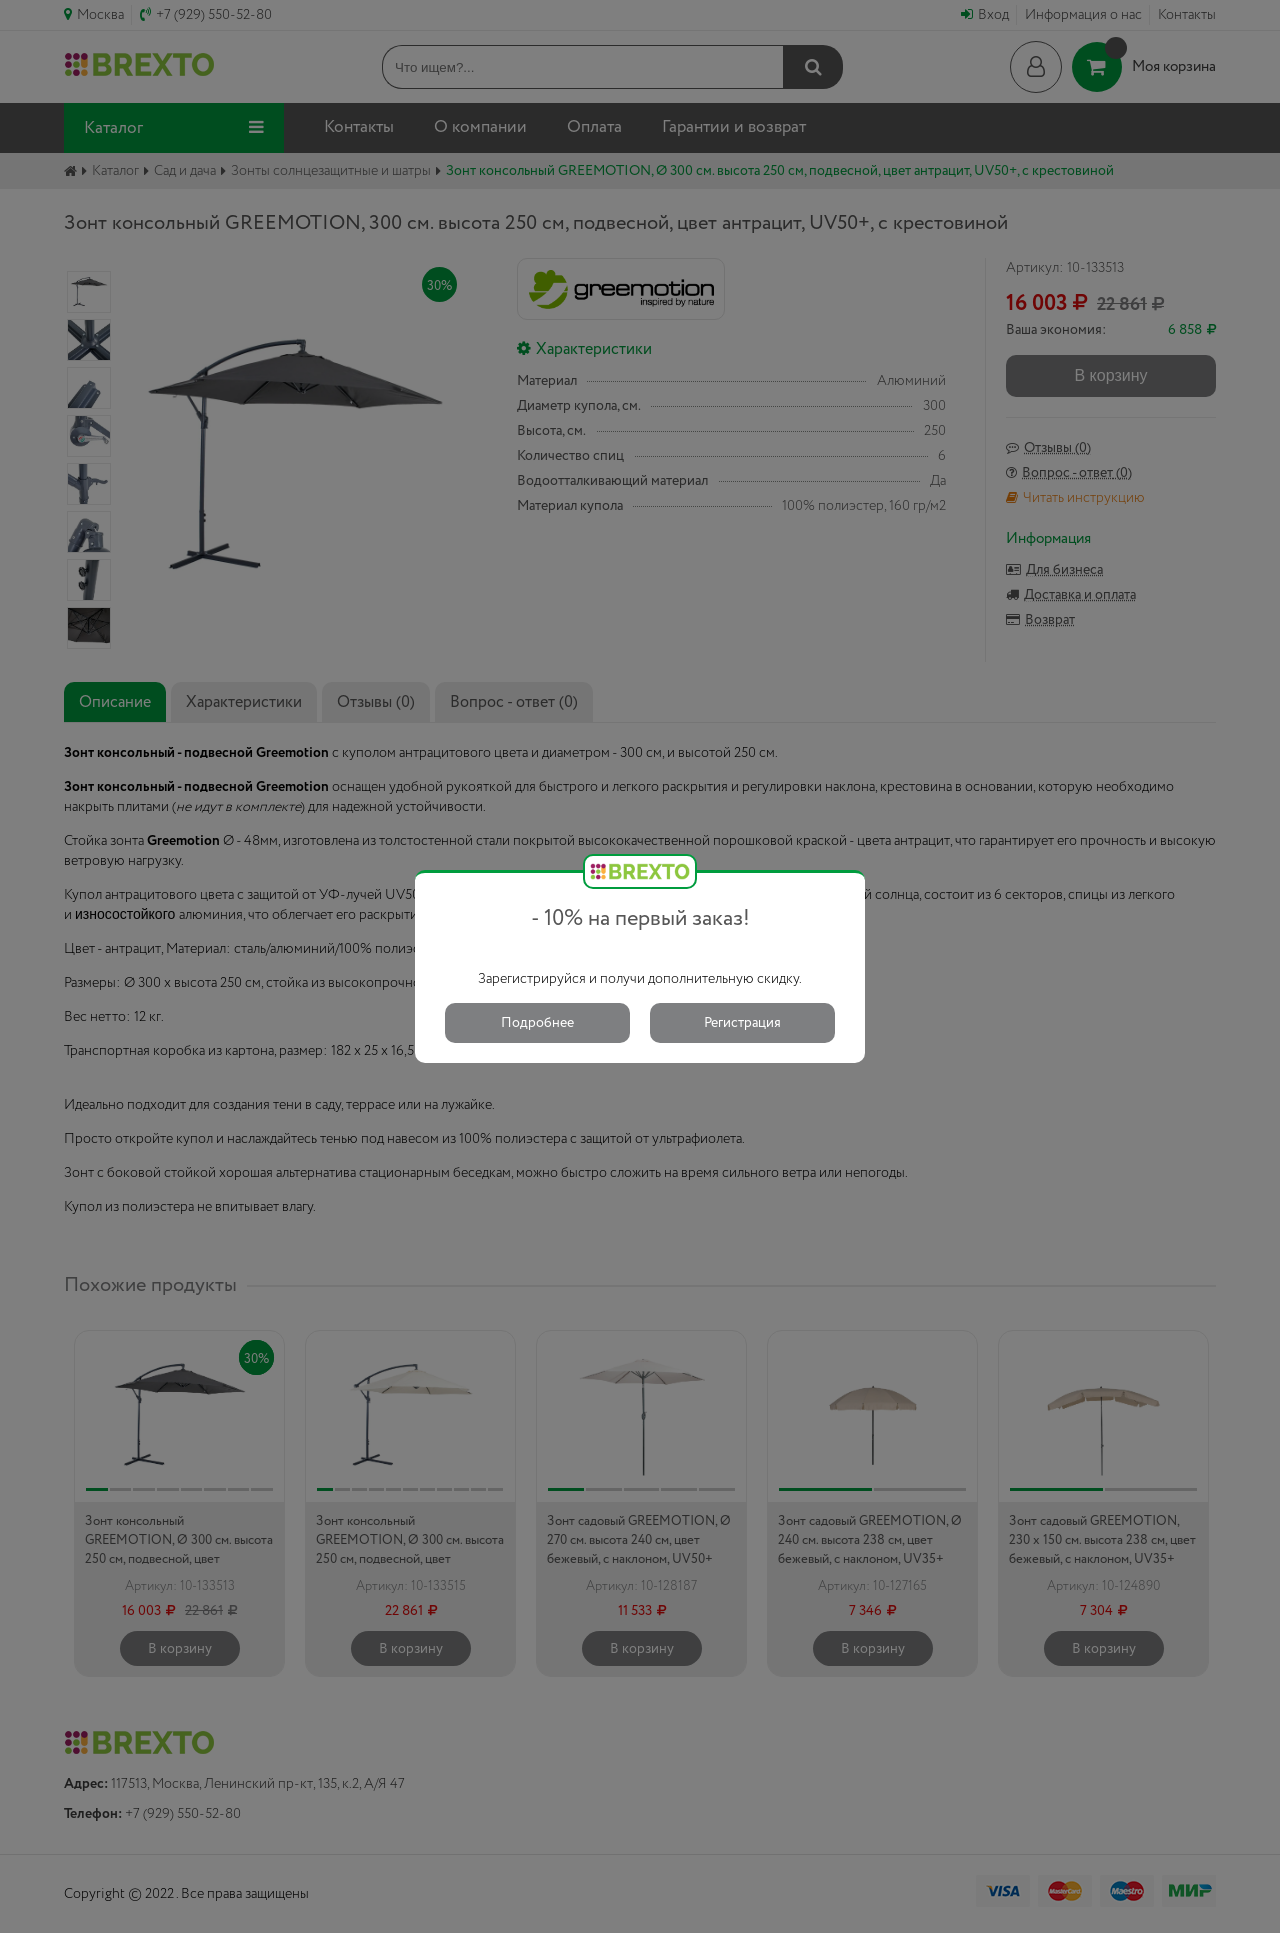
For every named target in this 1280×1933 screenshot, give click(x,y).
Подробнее (537, 1023)
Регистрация (742, 1023)
